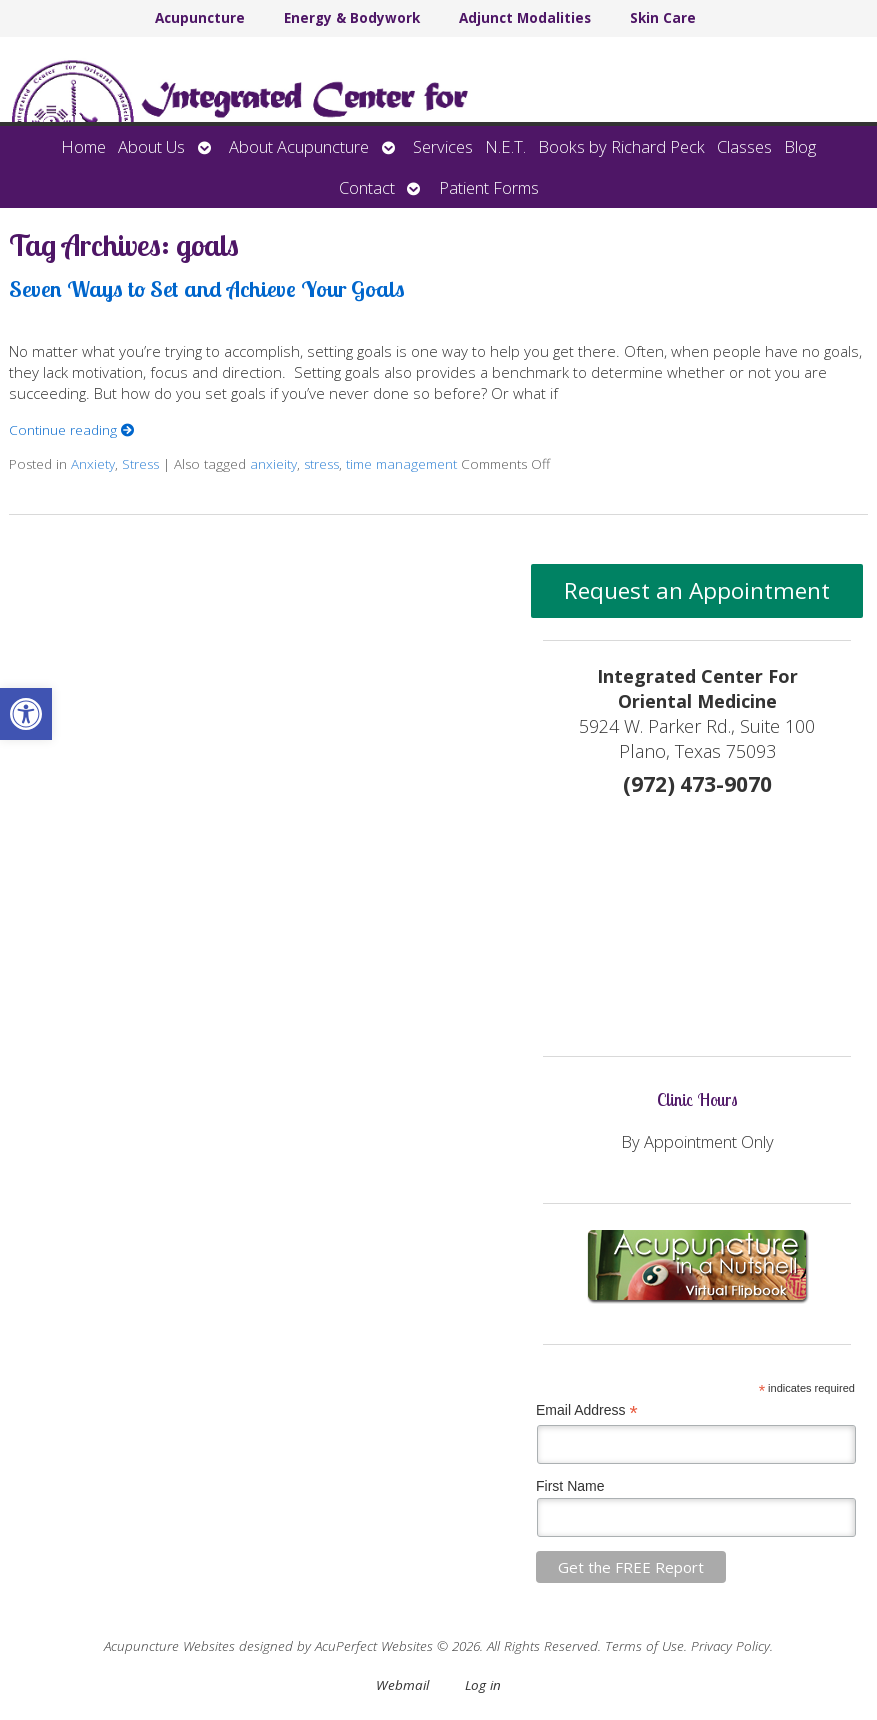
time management (401, 464)
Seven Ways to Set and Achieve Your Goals (207, 288)
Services (443, 146)
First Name (570, 1486)
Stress (140, 464)
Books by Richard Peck (621, 146)
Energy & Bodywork (352, 18)
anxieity (273, 464)
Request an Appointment (697, 590)
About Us (151, 146)
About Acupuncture (299, 146)
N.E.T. (505, 146)
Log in (483, 1685)
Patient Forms (489, 187)
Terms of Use (644, 1646)
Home (83, 146)
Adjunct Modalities (525, 18)
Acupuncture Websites (169, 1646)
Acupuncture (200, 18)
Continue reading (72, 430)
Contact (367, 187)
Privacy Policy (730, 1646)
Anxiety (93, 464)
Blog (800, 146)
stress (321, 464)
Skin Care (663, 18)
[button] (26, 714)
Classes (744, 146)
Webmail (402, 1685)
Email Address (587, 1410)
